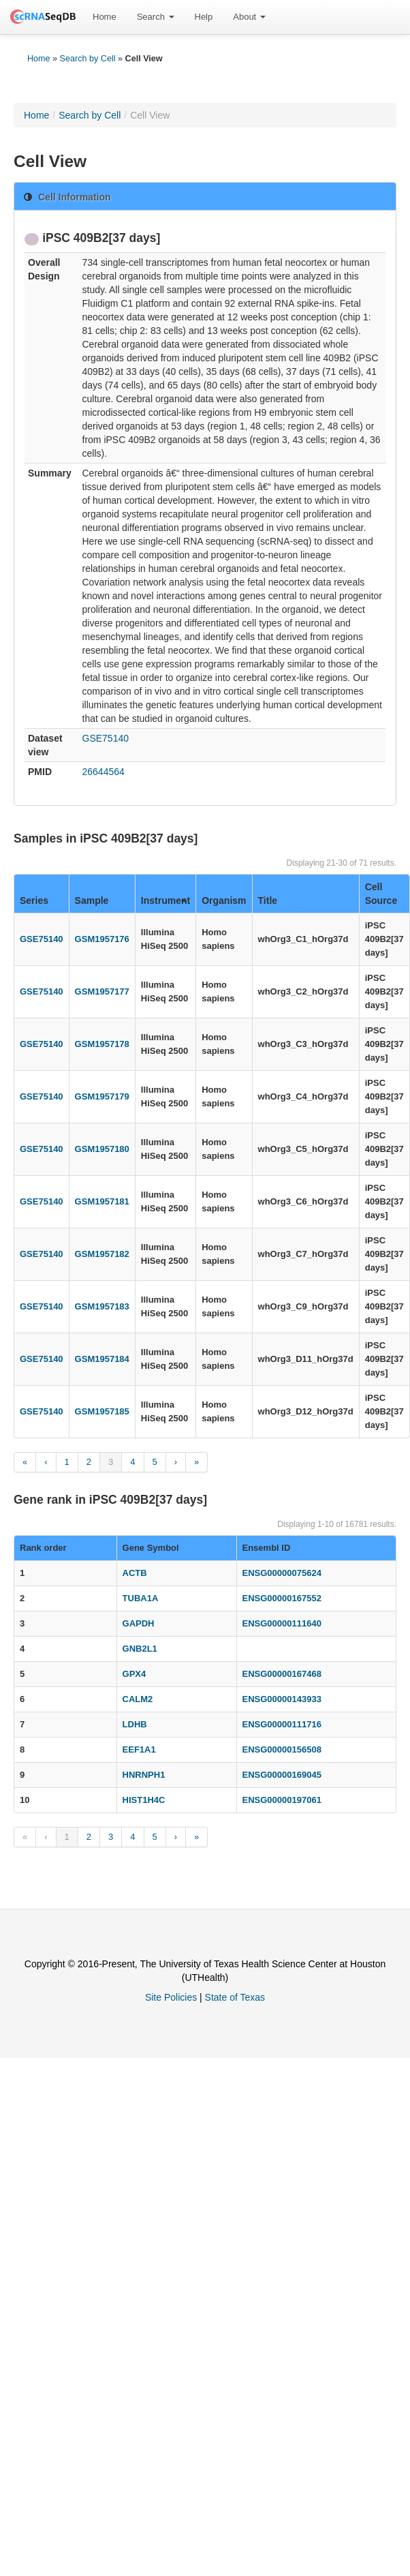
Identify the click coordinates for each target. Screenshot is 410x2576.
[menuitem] (104, 17)
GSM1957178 (102, 1044)
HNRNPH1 (144, 1775)
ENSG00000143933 (281, 1699)
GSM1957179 (102, 1096)
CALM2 (138, 1699)
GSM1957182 (102, 1254)
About (249, 17)
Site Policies (171, 1997)
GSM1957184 (102, 1359)
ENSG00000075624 (281, 1573)
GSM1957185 (102, 1411)
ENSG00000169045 (281, 1775)
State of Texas (235, 1997)
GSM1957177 (102, 991)
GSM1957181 (102, 1201)
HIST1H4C (144, 1800)
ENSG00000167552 (281, 1598)
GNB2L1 (140, 1648)
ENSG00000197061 (281, 1800)
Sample (92, 900)
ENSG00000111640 (281, 1623)
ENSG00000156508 (281, 1749)
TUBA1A (141, 1598)
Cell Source (381, 893)
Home (104, 17)
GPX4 (134, 1674)
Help (204, 17)
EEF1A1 (139, 1749)
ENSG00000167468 (281, 1674)
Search (155, 17)
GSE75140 (105, 738)
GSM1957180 (102, 1149)
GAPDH (139, 1623)
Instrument (165, 900)
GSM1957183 (102, 1306)
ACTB (135, 1573)
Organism (224, 900)
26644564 (103, 771)
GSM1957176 (102, 939)
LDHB (135, 1724)
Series (34, 900)
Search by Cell (88, 58)
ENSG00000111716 (281, 1724)
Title (268, 900)
